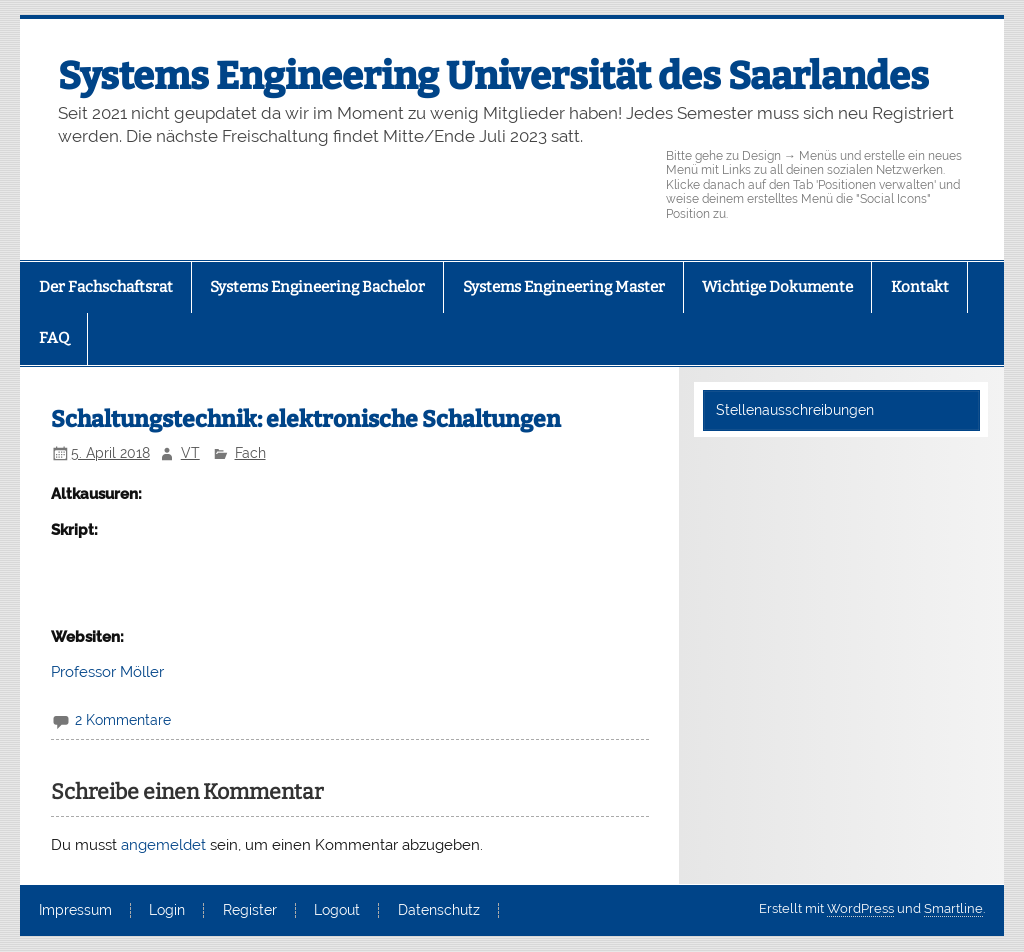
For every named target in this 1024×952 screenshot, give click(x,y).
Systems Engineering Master (564, 287)
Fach (250, 453)
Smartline (953, 908)
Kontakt (920, 287)
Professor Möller (107, 672)
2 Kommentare (123, 720)
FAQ (54, 338)
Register (250, 911)
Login (167, 911)
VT (190, 453)
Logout (337, 911)
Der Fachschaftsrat (106, 287)
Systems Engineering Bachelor (317, 287)
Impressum (75, 911)
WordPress (860, 908)
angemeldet (163, 845)
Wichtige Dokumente (777, 287)
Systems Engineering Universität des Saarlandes (493, 76)
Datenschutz (439, 911)
